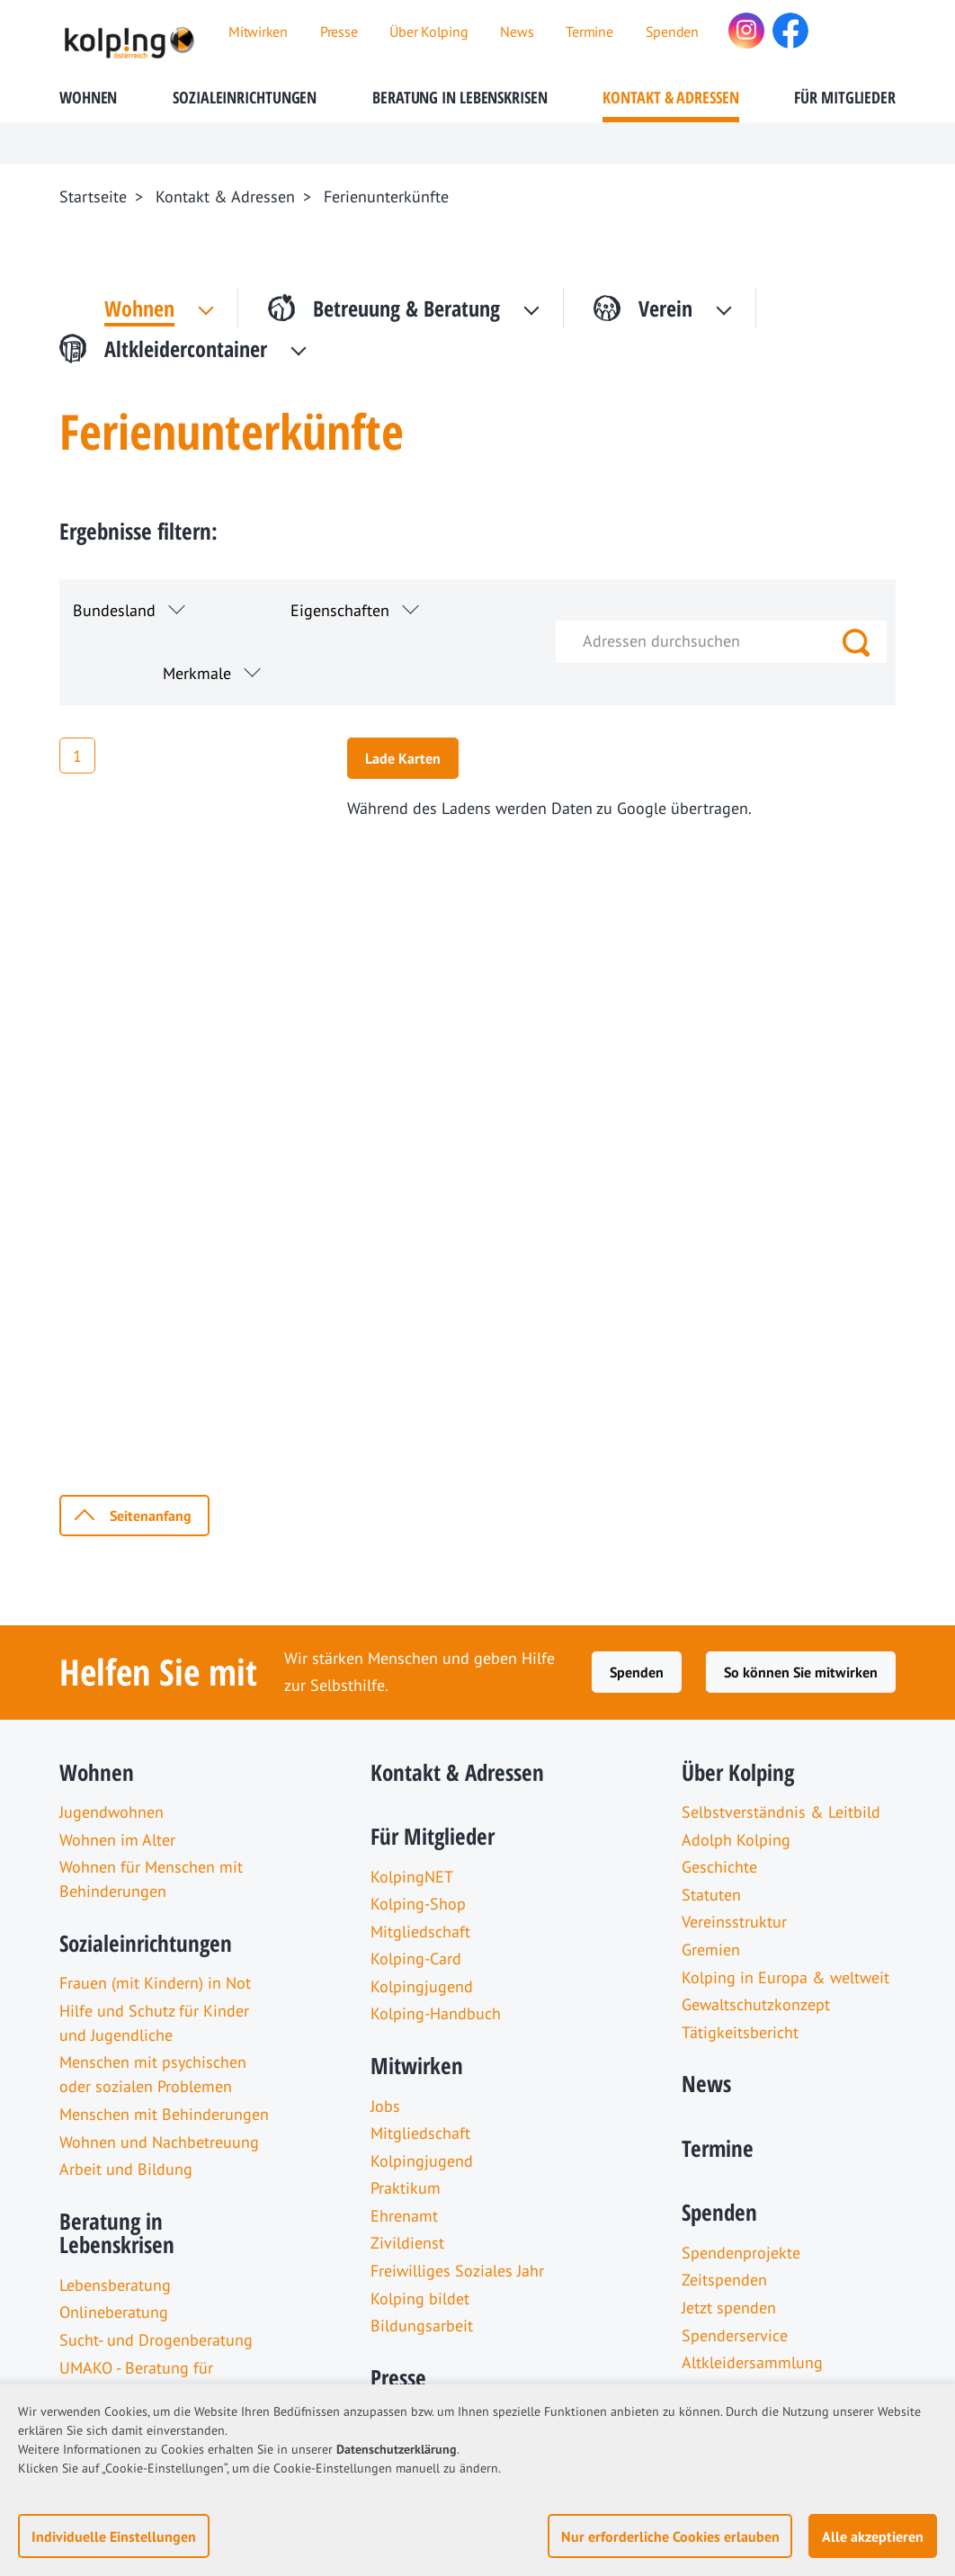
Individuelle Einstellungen (113, 2536)
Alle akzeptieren (873, 2536)
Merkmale (197, 673)
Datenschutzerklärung (396, 2449)
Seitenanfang (151, 1516)
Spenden (637, 1672)
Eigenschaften (339, 610)
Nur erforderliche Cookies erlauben (670, 2536)
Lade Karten (403, 758)
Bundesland (114, 610)
